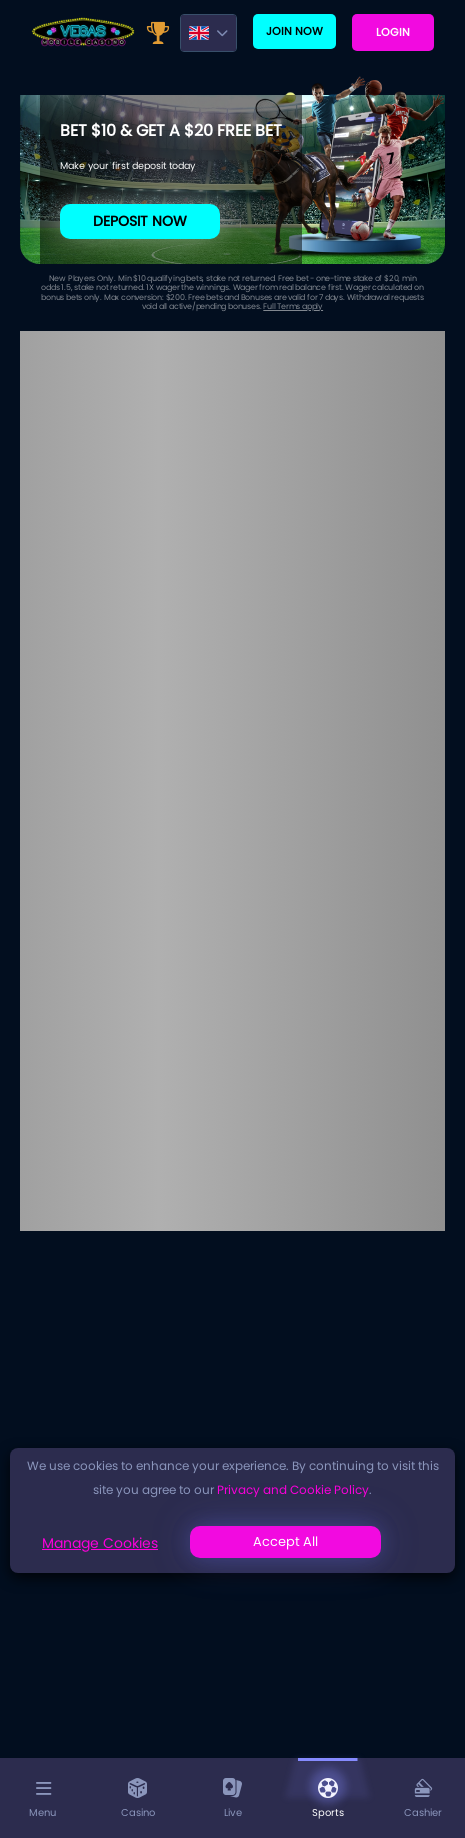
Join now (294, 31)
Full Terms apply (293, 306)
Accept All (285, 1541)
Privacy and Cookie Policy (293, 1489)
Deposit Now (140, 221)
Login (393, 32)
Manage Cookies (100, 1543)
